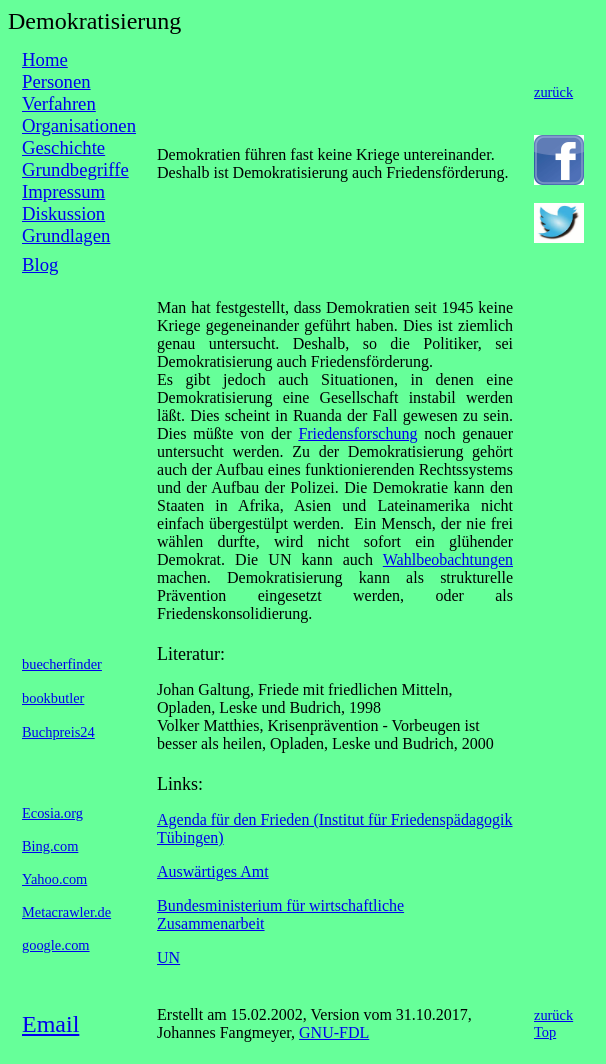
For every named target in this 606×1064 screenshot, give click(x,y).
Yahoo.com (54, 879)
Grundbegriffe (75, 169)
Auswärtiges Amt (213, 871)
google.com (56, 945)
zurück (553, 92)
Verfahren (59, 103)
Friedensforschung (357, 433)
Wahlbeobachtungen (448, 559)
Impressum (63, 191)
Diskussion (63, 213)
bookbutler (53, 698)
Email (50, 1024)
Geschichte (63, 147)
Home (45, 59)
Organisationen (79, 125)
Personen (56, 81)
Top (545, 1032)
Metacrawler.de (66, 912)
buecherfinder (62, 664)
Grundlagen (66, 235)
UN (168, 957)
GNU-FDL (334, 1032)
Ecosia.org (52, 813)
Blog (40, 264)
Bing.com (50, 846)
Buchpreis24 (58, 732)
